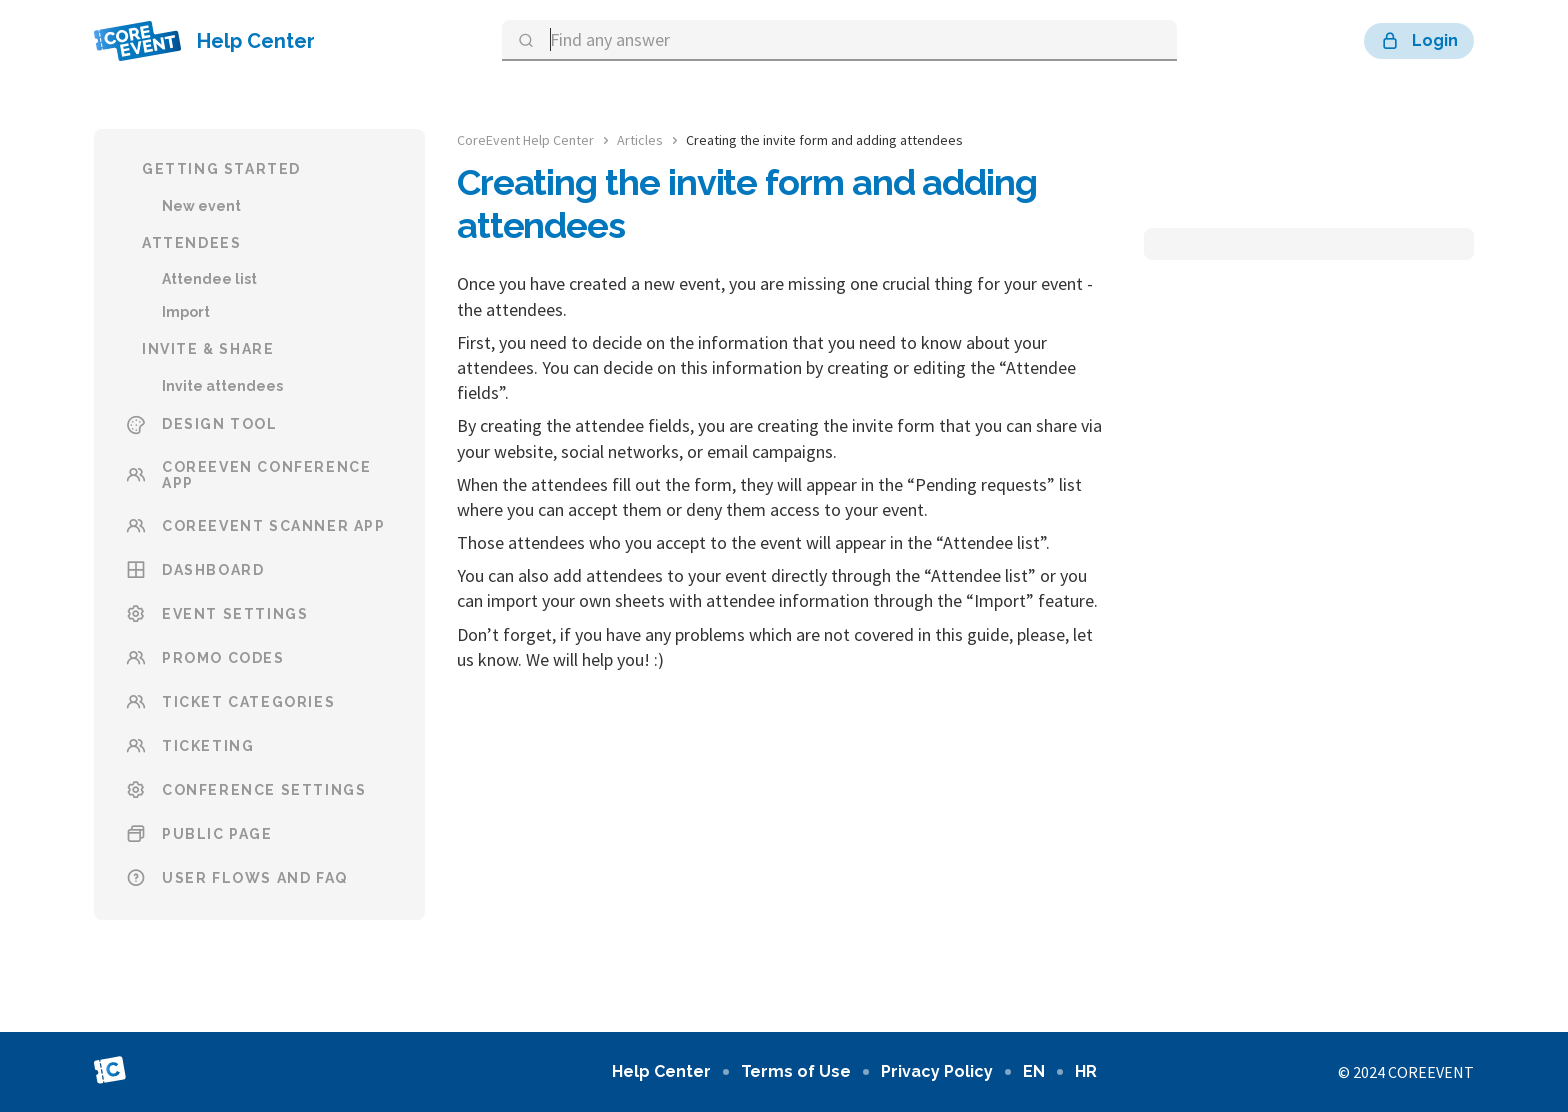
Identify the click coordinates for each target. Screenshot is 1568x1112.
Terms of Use (796, 1071)
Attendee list (209, 279)
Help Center (204, 41)
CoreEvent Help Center (525, 140)
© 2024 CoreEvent (1406, 1072)
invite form (893, 425)
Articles (640, 140)
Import (186, 312)
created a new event (645, 283)
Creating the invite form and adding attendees (824, 140)
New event (201, 206)
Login (1419, 41)
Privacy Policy (937, 1071)
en (1034, 1071)
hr (1086, 1071)
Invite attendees (222, 386)
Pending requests (981, 484)
